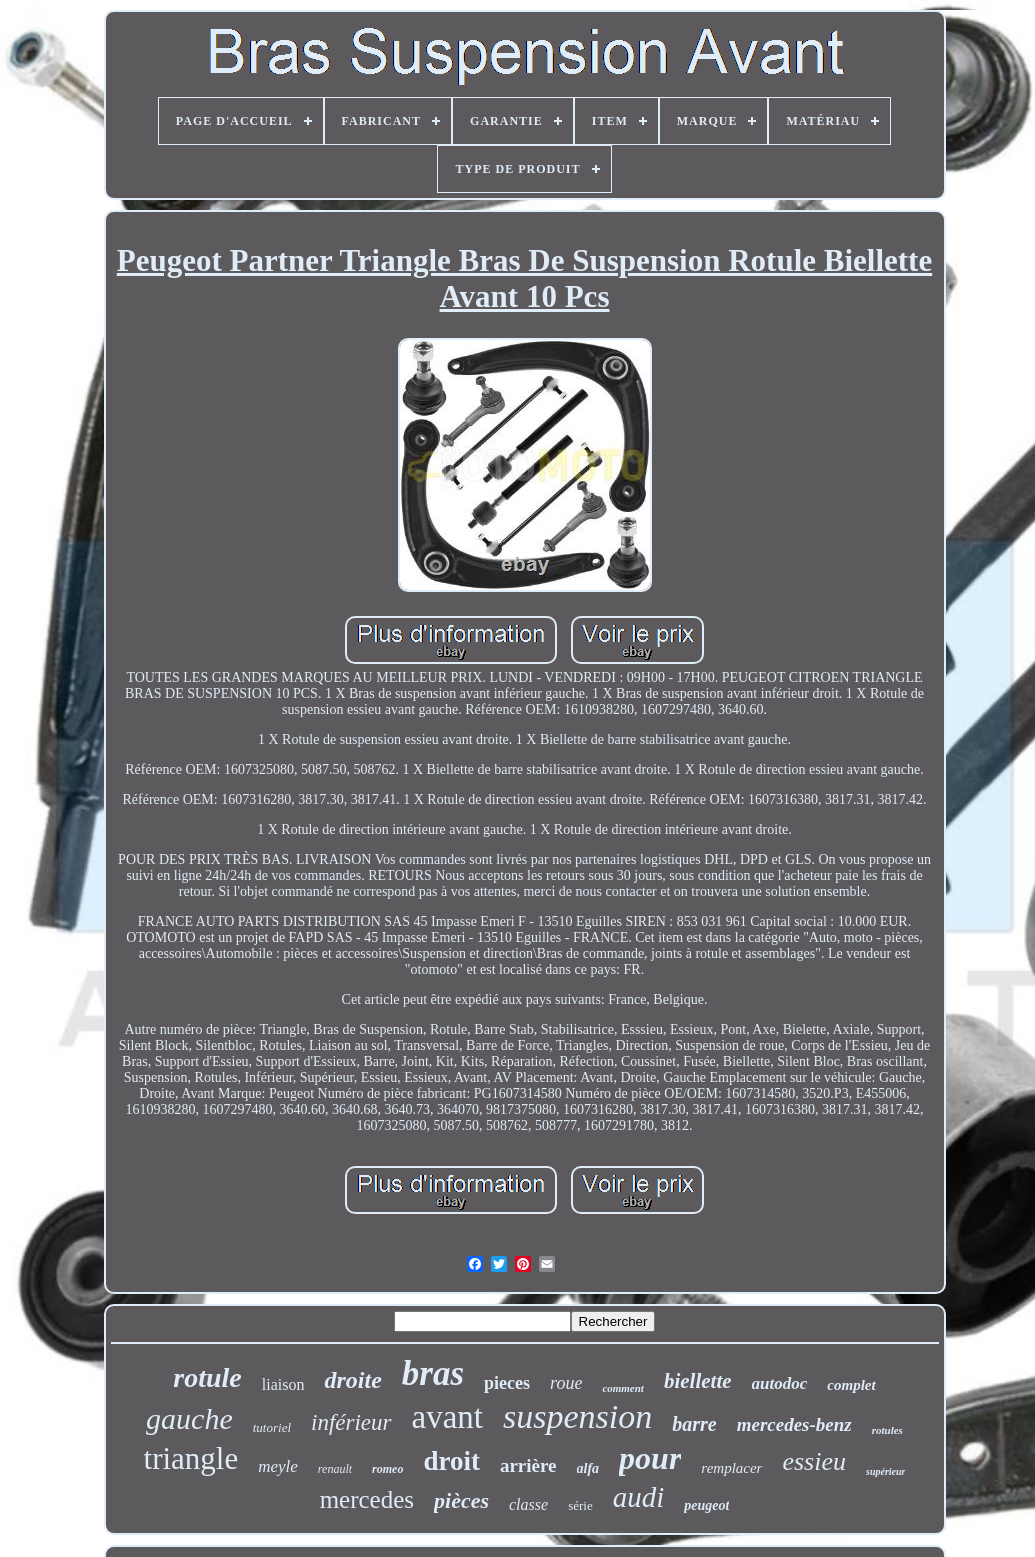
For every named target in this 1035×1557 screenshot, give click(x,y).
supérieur (885, 1471)
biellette (698, 1381)
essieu (814, 1461)
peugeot (706, 1505)
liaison (283, 1384)
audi (639, 1497)
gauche (189, 1418)
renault (335, 1469)
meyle (278, 1466)
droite (352, 1380)
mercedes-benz (794, 1424)
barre (694, 1424)
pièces (461, 1500)
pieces (507, 1383)
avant (447, 1417)
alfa (588, 1468)
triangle (191, 1458)
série (580, 1505)
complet (851, 1385)
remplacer (731, 1468)
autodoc (780, 1383)
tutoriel (272, 1427)
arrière (528, 1465)
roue (566, 1383)
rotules (887, 1430)
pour (650, 1458)
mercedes (367, 1499)
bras (433, 1373)
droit (451, 1461)
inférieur (351, 1422)
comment (623, 1388)
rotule (207, 1377)
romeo (387, 1469)
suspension (577, 1416)
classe (528, 1504)
